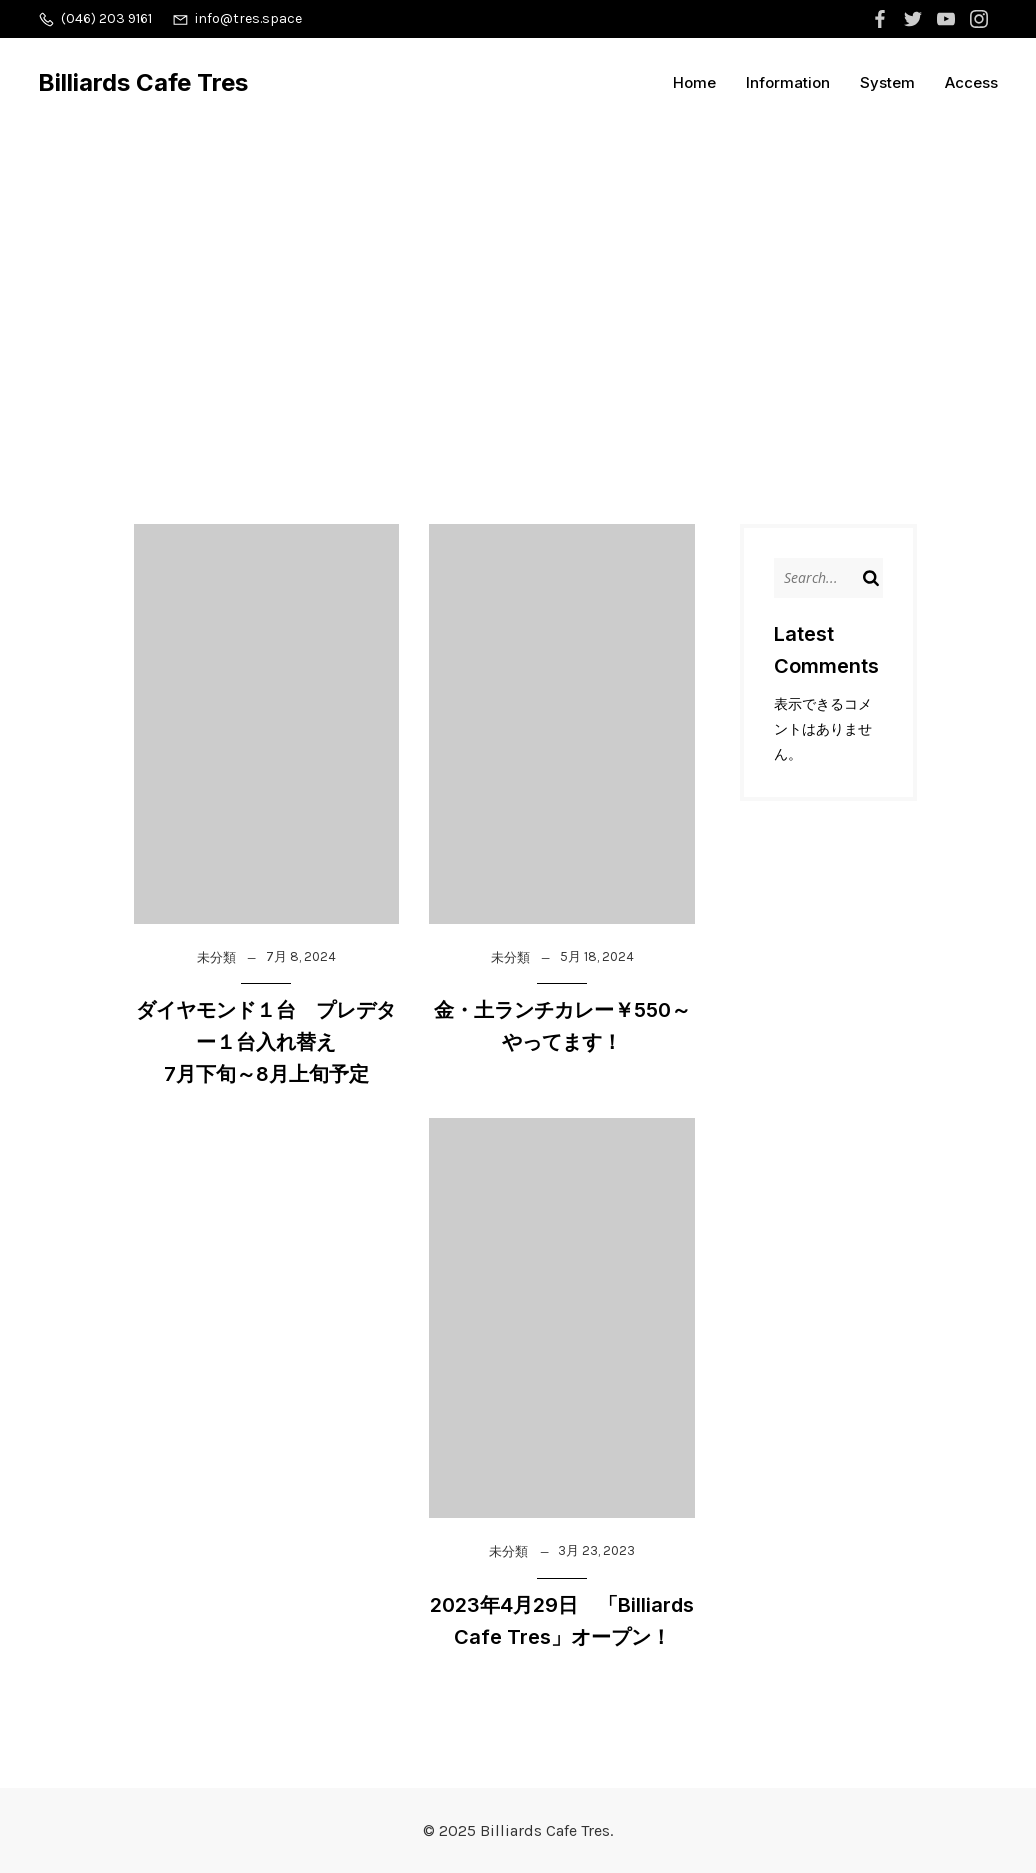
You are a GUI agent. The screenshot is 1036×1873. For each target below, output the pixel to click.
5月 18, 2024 (597, 956)
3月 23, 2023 (596, 1550)
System (887, 82)
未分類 (216, 957)
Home (694, 82)
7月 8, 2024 (301, 956)
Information (788, 82)
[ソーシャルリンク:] (882, 19)
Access (971, 82)
